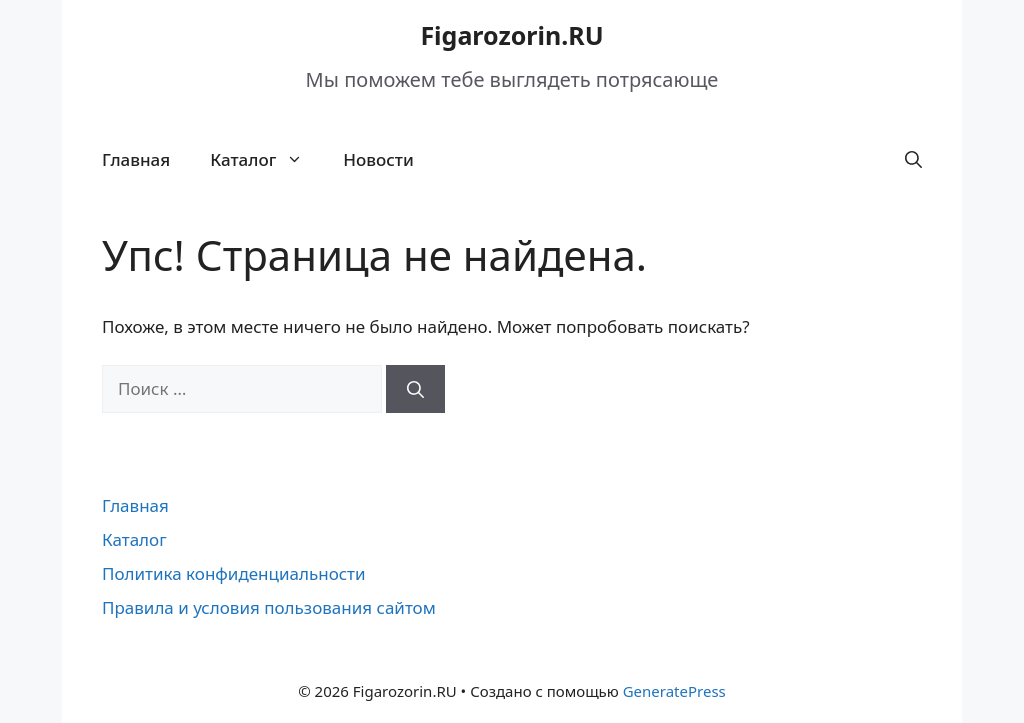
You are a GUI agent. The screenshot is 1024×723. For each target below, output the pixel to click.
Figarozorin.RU (511, 35)
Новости (378, 159)
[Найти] (415, 389)
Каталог (266, 160)
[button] (913, 160)
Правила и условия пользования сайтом (269, 607)
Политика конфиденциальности (234, 573)
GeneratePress (674, 691)
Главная (136, 159)
